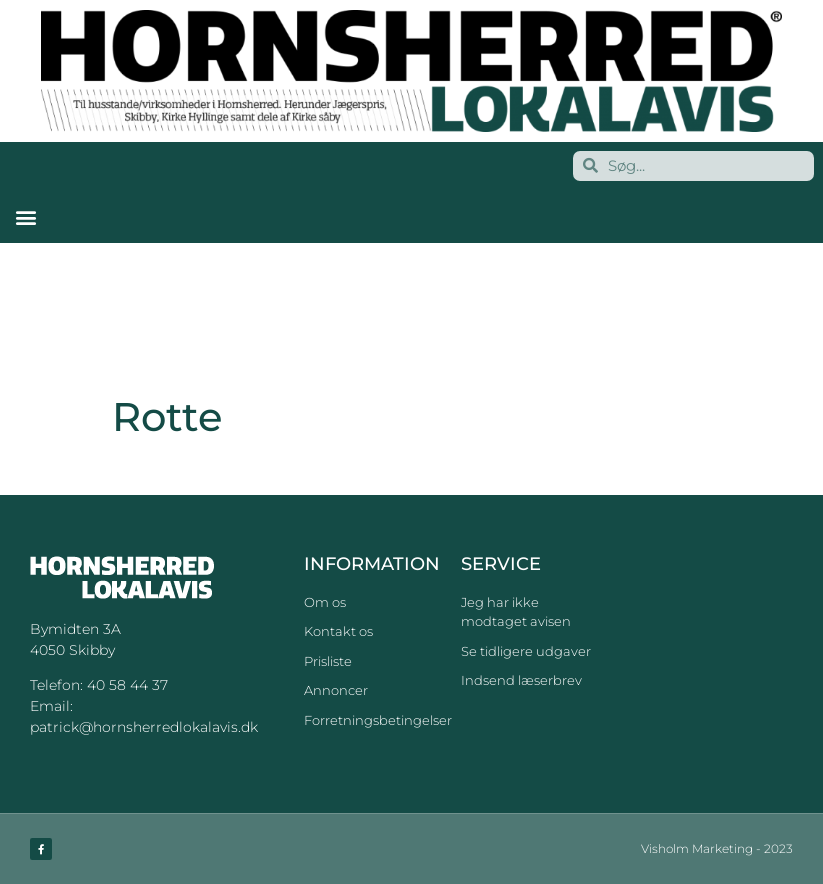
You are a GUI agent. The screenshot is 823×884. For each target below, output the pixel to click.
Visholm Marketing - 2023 (717, 848)
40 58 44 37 (127, 685)
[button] (25, 217)
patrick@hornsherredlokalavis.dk (144, 727)
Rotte (135, 468)
